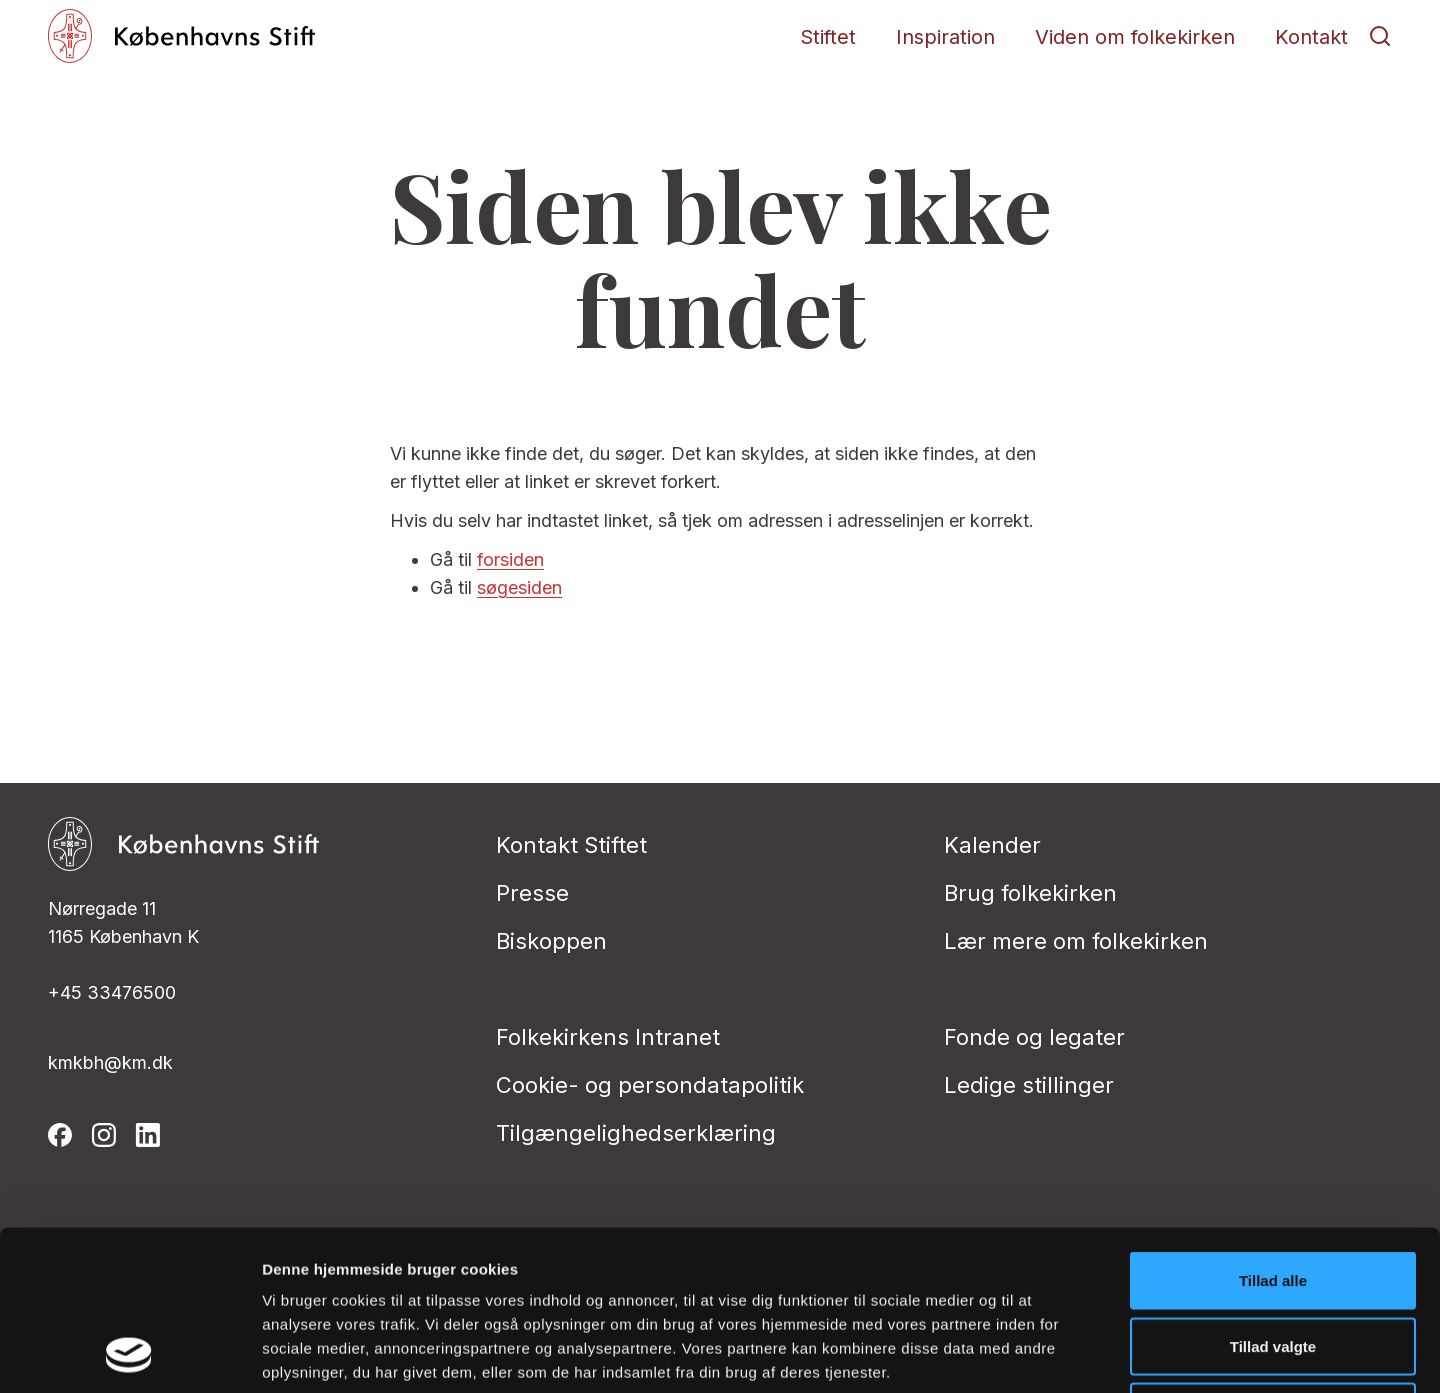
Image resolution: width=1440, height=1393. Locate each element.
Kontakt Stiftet (571, 845)
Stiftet (828, 37)
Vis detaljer (1039, 1353)
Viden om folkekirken (1135, 37)
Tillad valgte (1273, 1196)
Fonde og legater (1034, 1037)
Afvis (1273, 1261)
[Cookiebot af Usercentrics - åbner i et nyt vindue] (129, 1354)
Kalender (992, 845)
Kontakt (1311, 37)
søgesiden (519, 587)
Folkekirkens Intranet (608, 1037)
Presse (532, 893)
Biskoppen (551, 941)
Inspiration (945, 37)
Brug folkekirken (1030, 893)
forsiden (510, 559)
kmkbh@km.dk (110, 1062)
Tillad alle (1273, 1130)
